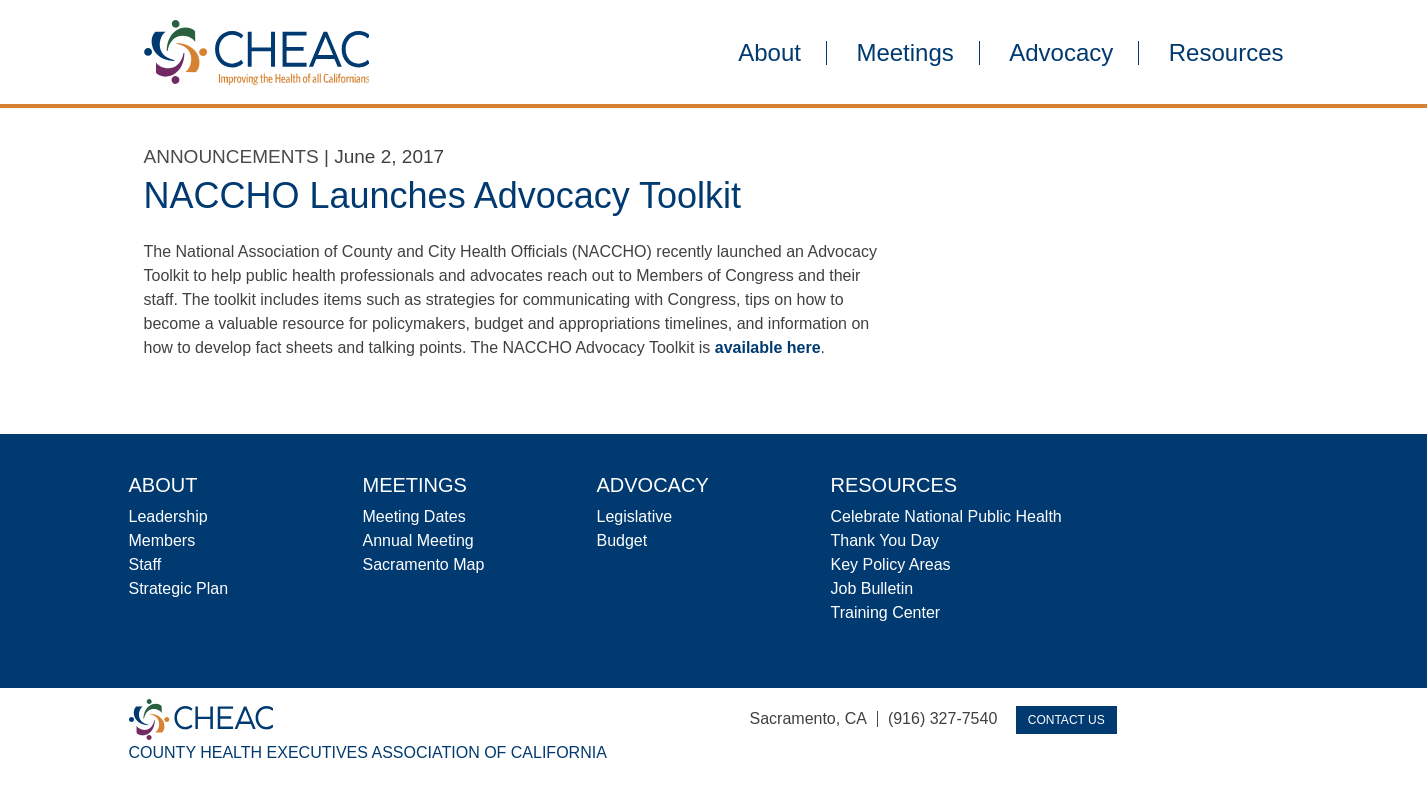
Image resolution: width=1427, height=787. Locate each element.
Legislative (635, 516)
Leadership (168, 516)
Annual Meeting (418, 540)
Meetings (904, 53)
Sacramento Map (424, 564)
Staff (145, 564)
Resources (1226, 53)
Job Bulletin (872, 588)
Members (162, 540)
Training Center (886, 612)
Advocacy (1061, 53)
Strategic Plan (179, 588)
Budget (622, 540)
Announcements (231, 156)
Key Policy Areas (891, 564)
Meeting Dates (414, 516)
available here (768, 347)
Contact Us (1066, 720)
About (769, 53)
